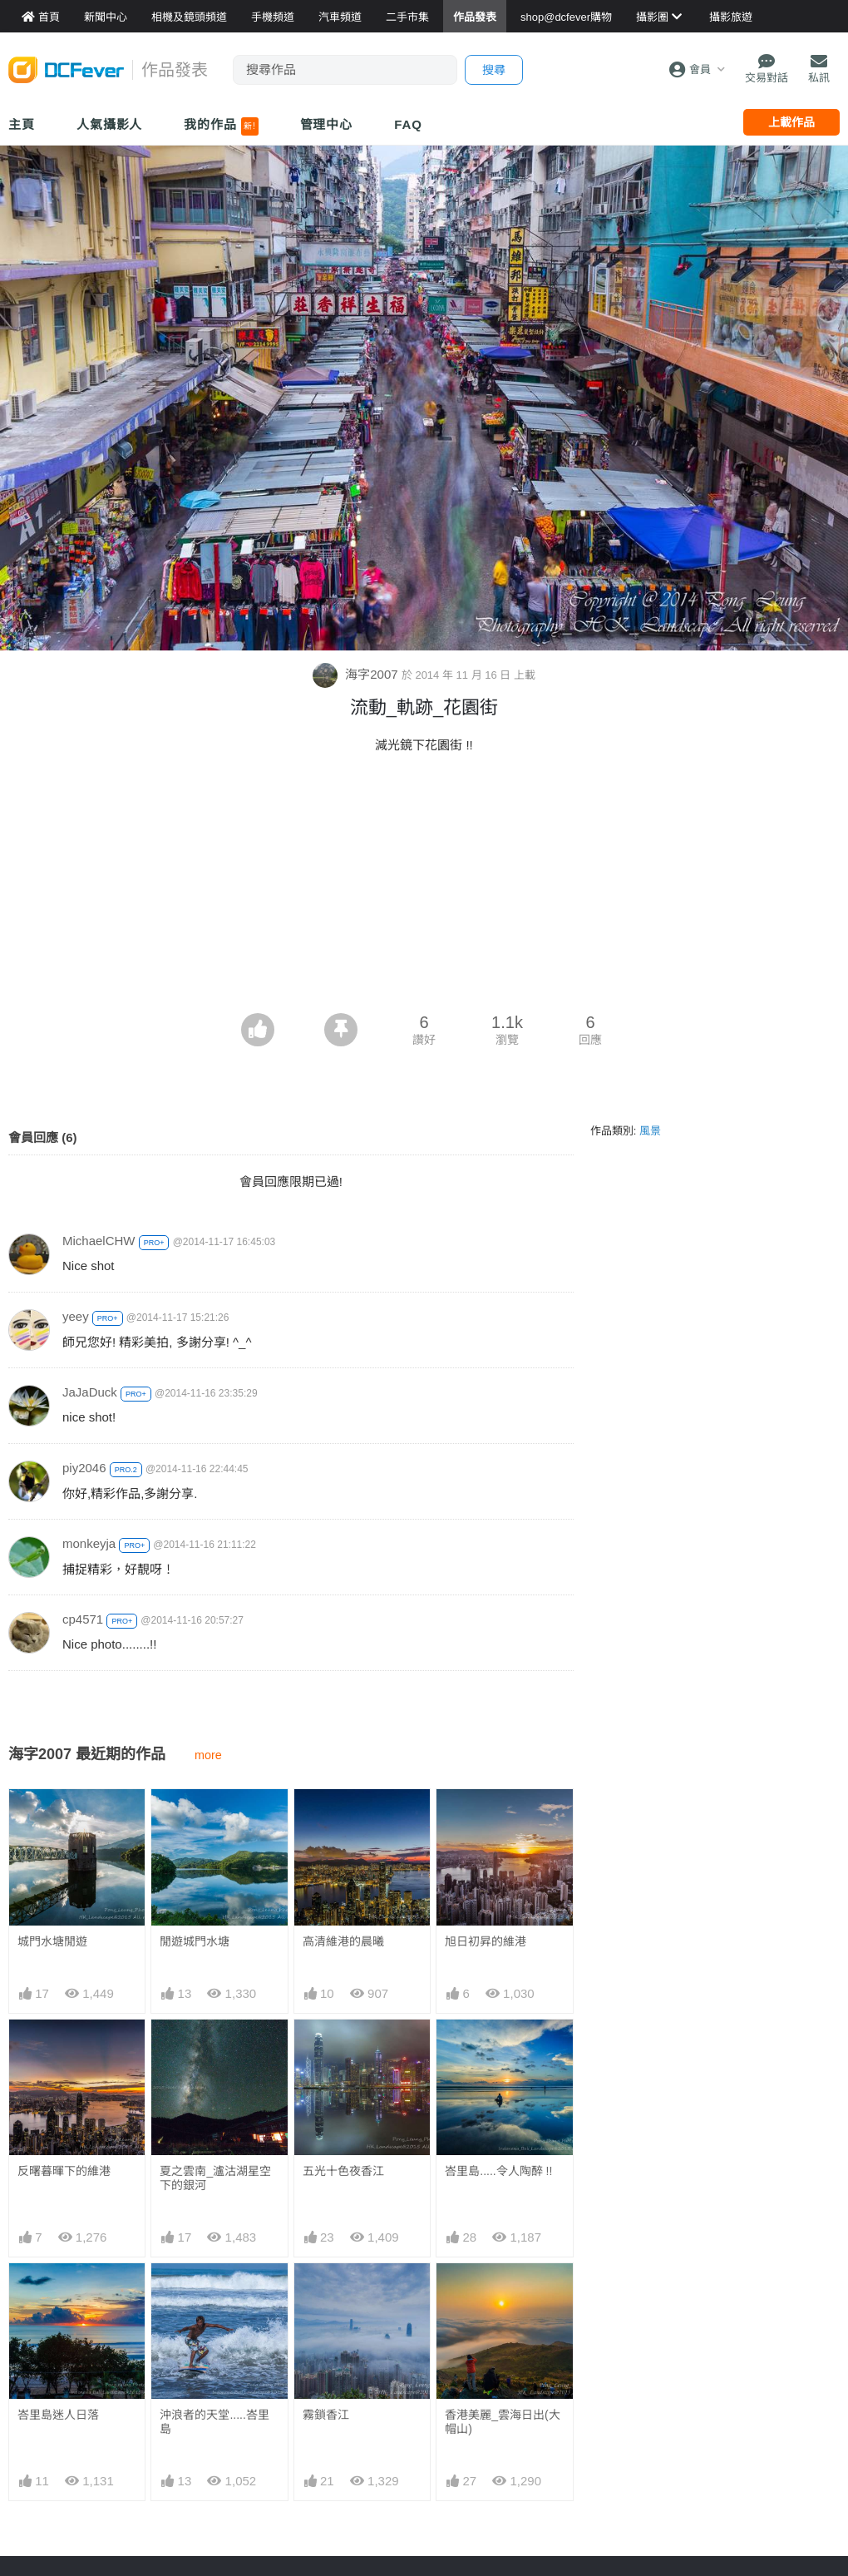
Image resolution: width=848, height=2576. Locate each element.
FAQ (408, 124)
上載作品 (791, 122)
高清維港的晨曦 (343, 1941)
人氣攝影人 (109, 124)
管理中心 (326, 124)
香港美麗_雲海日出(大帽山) (502, 2421)
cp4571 (82, 1619)
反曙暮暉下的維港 (64, 2171)
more (208, 1755)
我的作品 (221, 126)
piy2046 (84, 1468)
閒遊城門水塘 (194, 1941)
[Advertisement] (424, 888)
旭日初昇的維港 (485, 1941)
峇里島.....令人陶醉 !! (498, 2171)
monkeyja (89, 1543)
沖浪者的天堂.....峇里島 (214, 2421)
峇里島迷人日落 (58, 2414)
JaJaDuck (89, 1392)
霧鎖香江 (326, 2414)
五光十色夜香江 (343, 2171)
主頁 (21, 124)
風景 (650, 1131)
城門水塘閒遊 (52, 1941)
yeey (75, 1316)
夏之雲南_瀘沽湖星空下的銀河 (215, 2178)
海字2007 (357, 674)
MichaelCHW (99, 1241)
